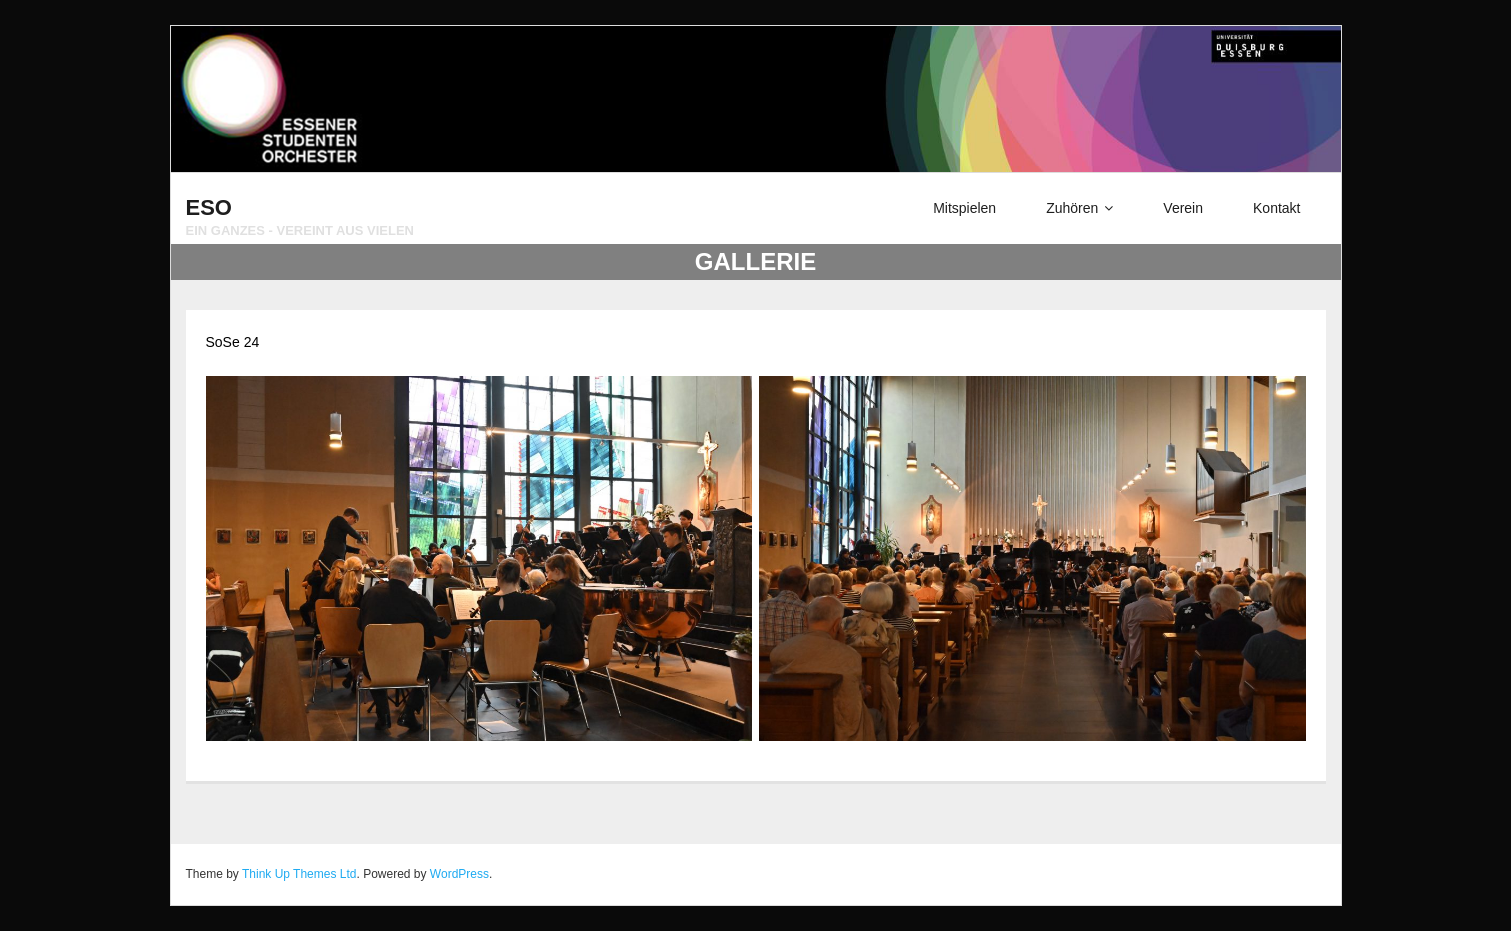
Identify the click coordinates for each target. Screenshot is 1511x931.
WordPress (459, 874)
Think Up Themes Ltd (299, 874)
